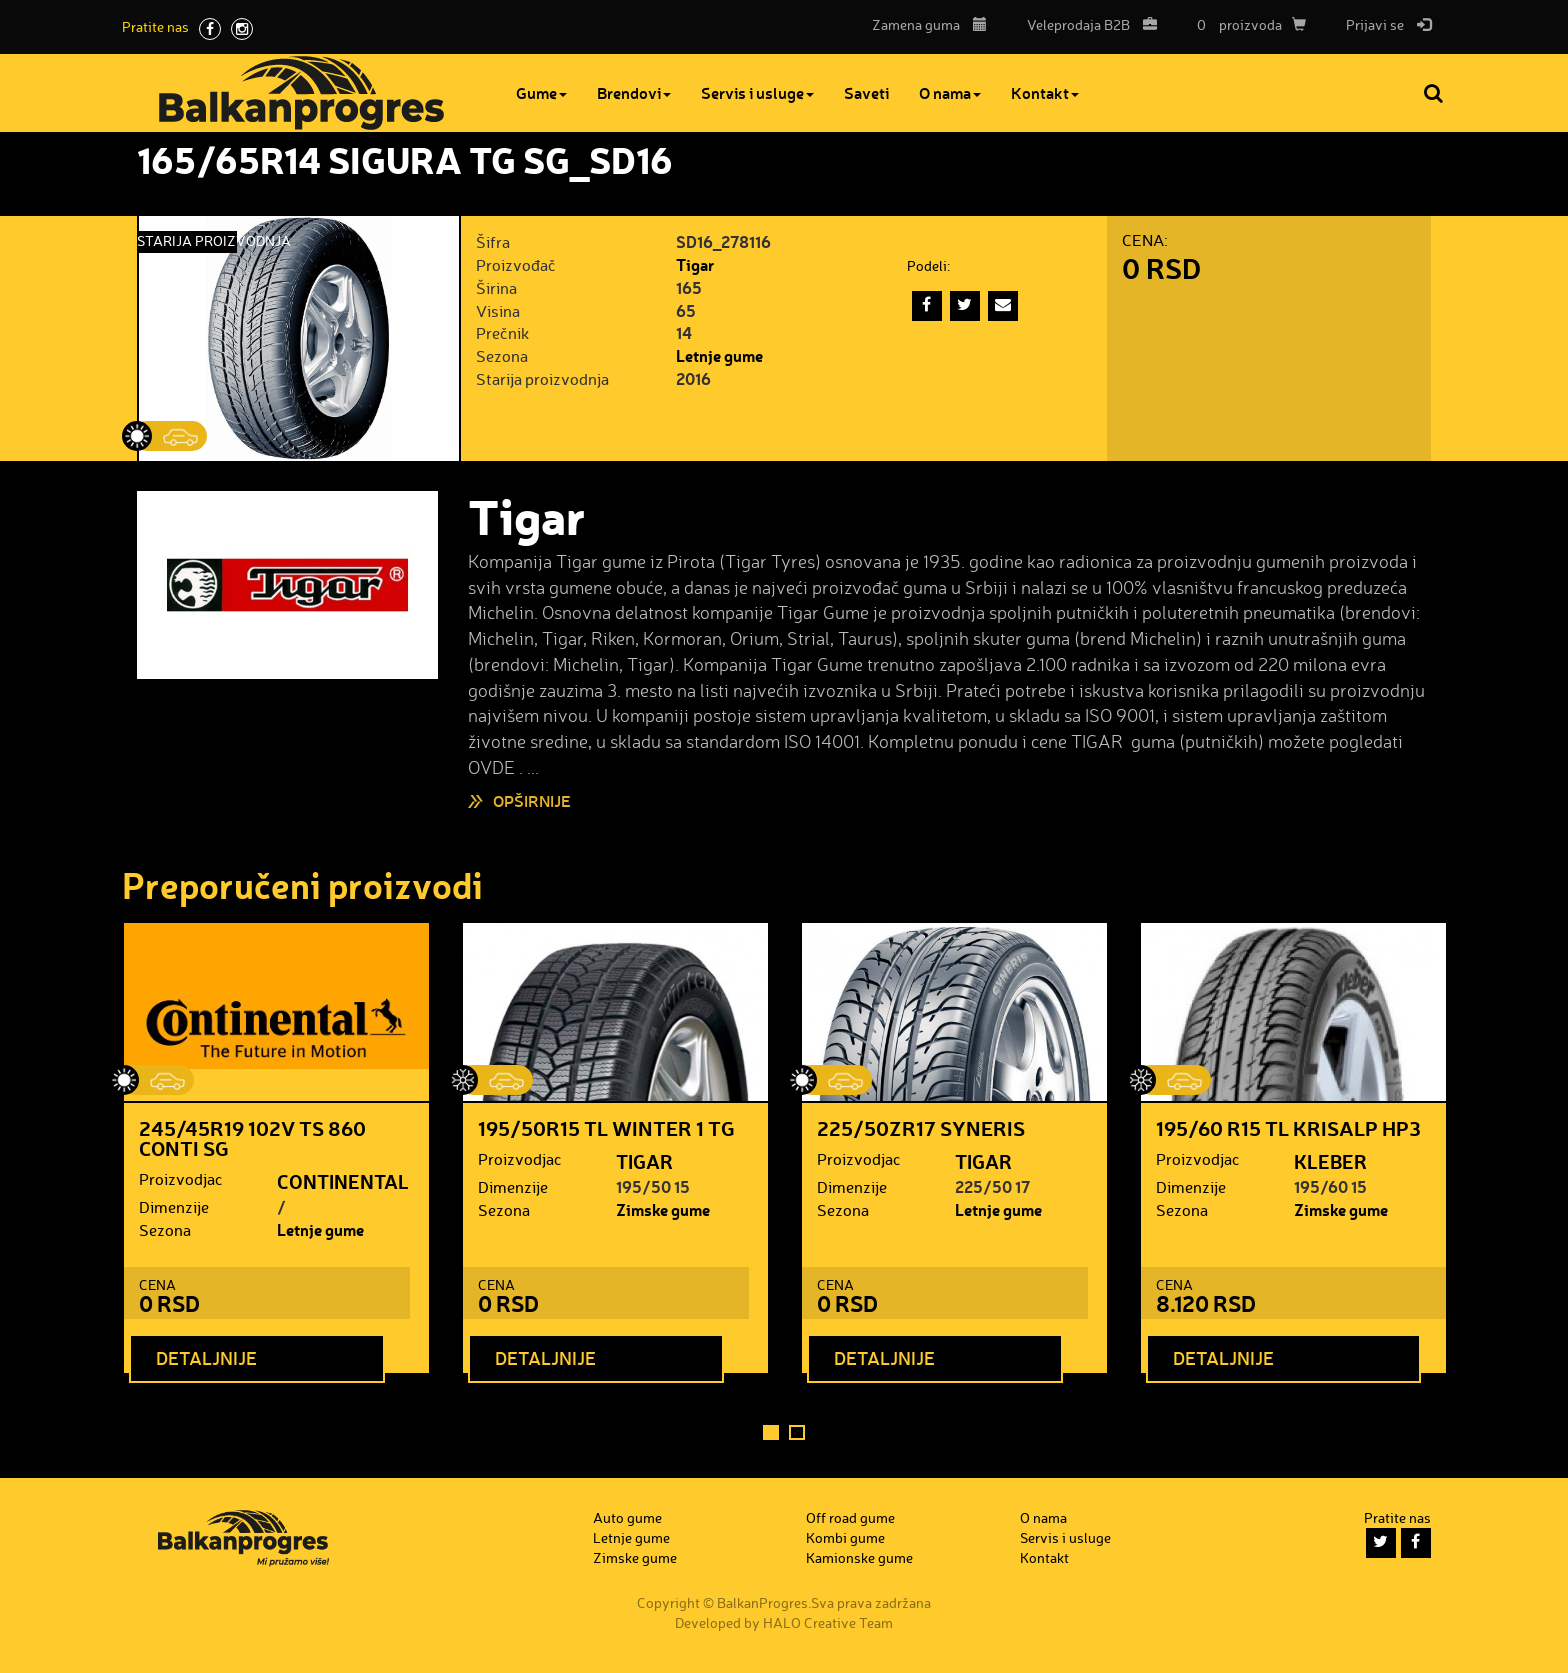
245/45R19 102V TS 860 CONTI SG (252, 1138)
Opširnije (532, 800)
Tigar (695, 264)
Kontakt (1045, 92)
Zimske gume (663, 1209)
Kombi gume (845, 1537)
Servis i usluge (757, 92)
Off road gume (850, 1517)
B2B (1087, 24)
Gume (541, 92)
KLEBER (1330, 1161)
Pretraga (1435, 93)
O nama (950, 92)
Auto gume (627, 1517)
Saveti (866, 92)
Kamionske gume (859, 1557)
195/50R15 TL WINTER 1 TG (606, 1128)
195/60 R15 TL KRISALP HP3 (1288, 1128)
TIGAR (644, 1161)
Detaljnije (206, 1358)
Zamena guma (929, 24)
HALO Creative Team (828, 1622)
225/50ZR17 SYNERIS (921, 1128)
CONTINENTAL (343, 1181)
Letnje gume (719, 355)
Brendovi (634, 92)
